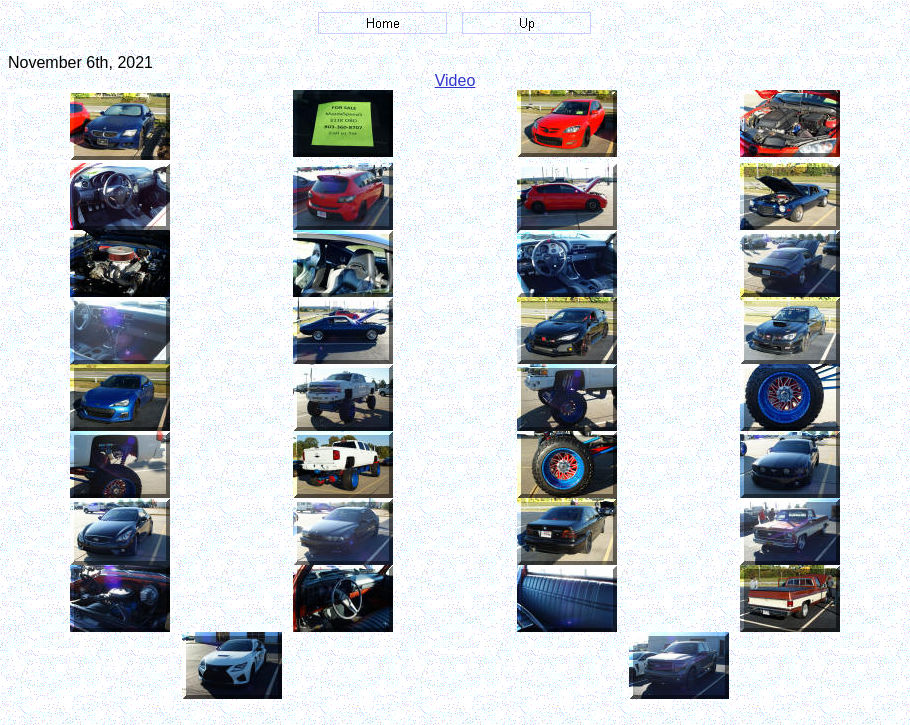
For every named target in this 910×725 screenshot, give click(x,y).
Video (455, 80)
